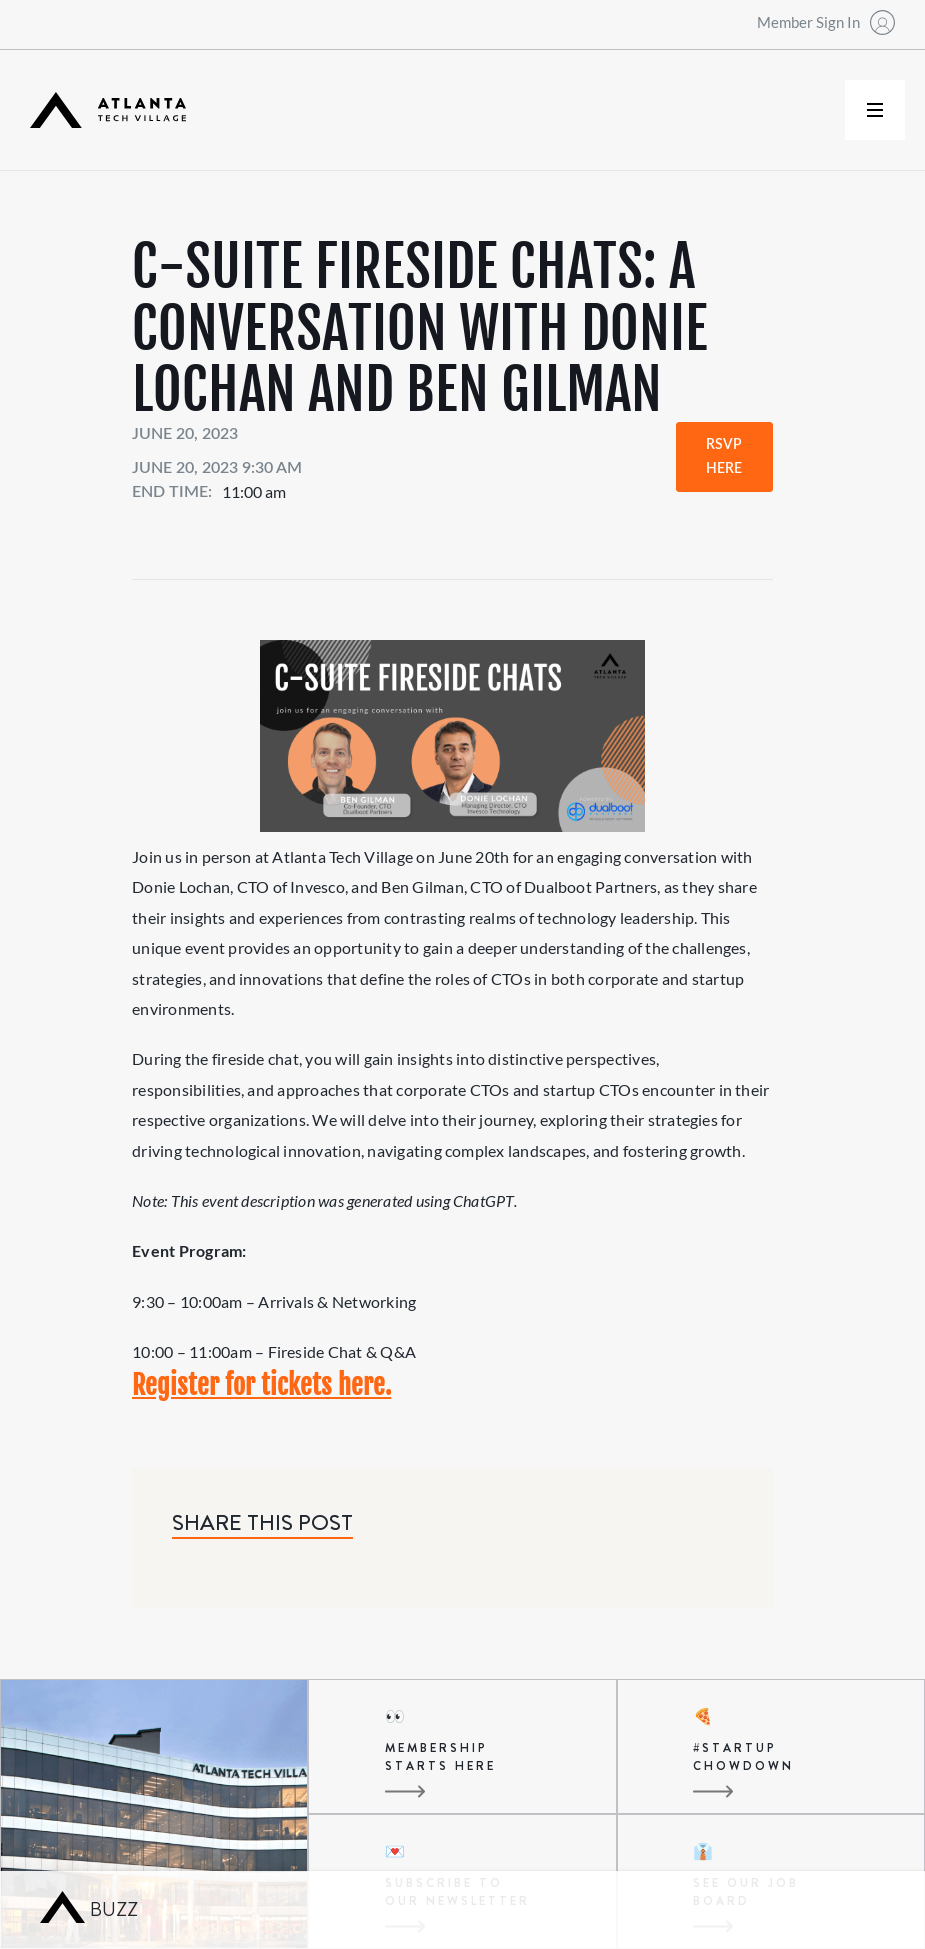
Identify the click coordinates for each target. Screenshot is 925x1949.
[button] (875, 110)
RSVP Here (724, 457)
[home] (108, 110)
